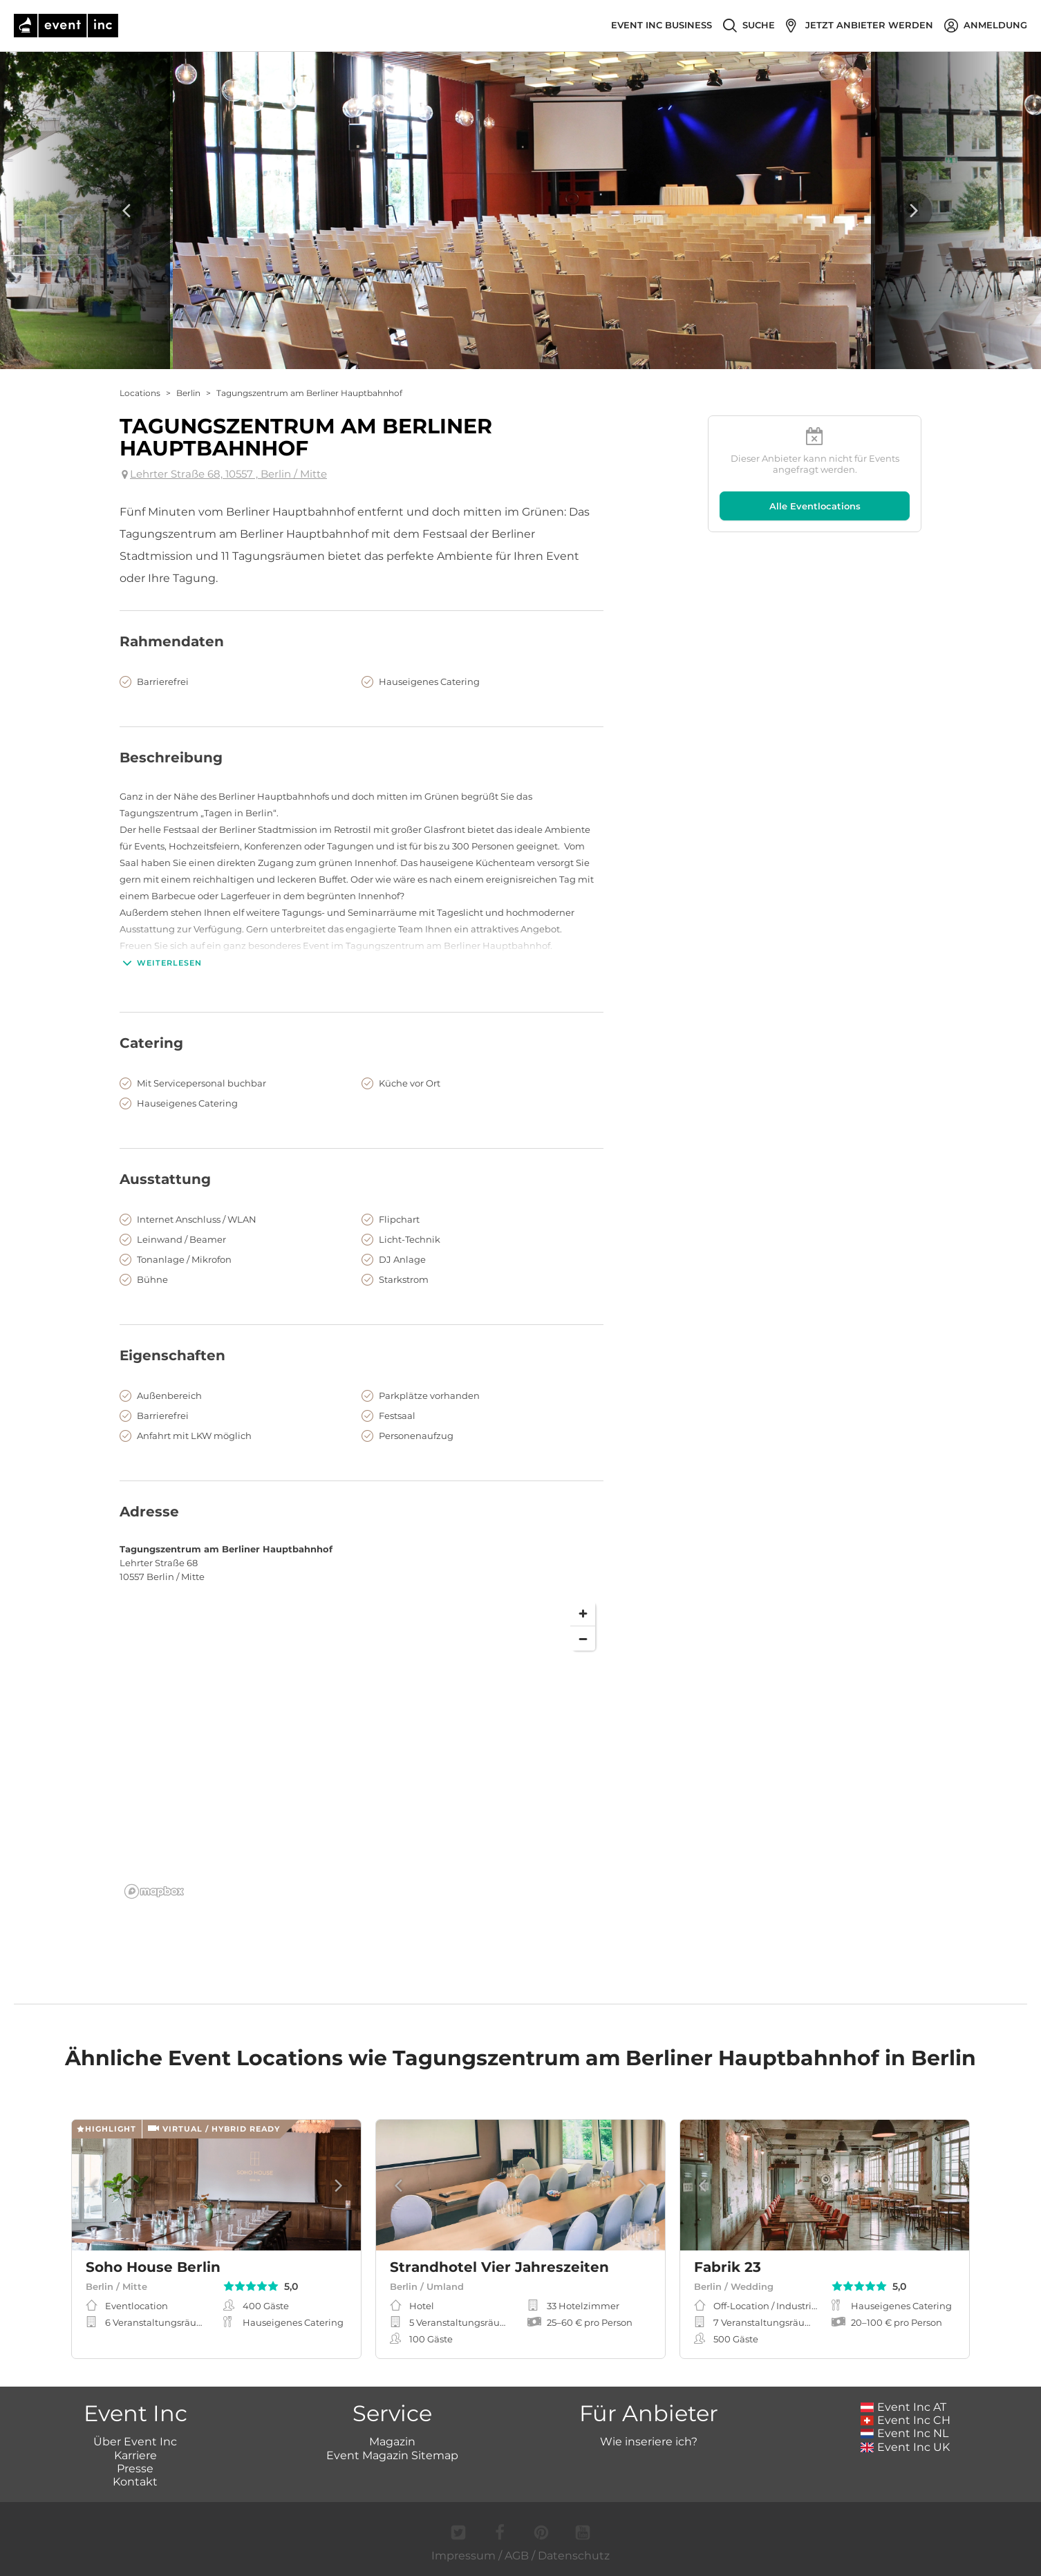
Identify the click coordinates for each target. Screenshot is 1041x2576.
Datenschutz (574, 2555)
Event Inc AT (903, 2407)
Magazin (392, 2441)
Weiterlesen (161, 962)
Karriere (135, 2455)
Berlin (188, 393)
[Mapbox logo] (154, 1891)
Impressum (463, 2555)
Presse (135, 2468)
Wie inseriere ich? (648, 2441)
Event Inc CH (905, 2420)
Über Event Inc (135, 2441)
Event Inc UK (905, 2447)
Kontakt (135, 2481)
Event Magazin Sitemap (392, 2455)
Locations (140, 393)
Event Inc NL (904, 2433)
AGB (517, 2555)
